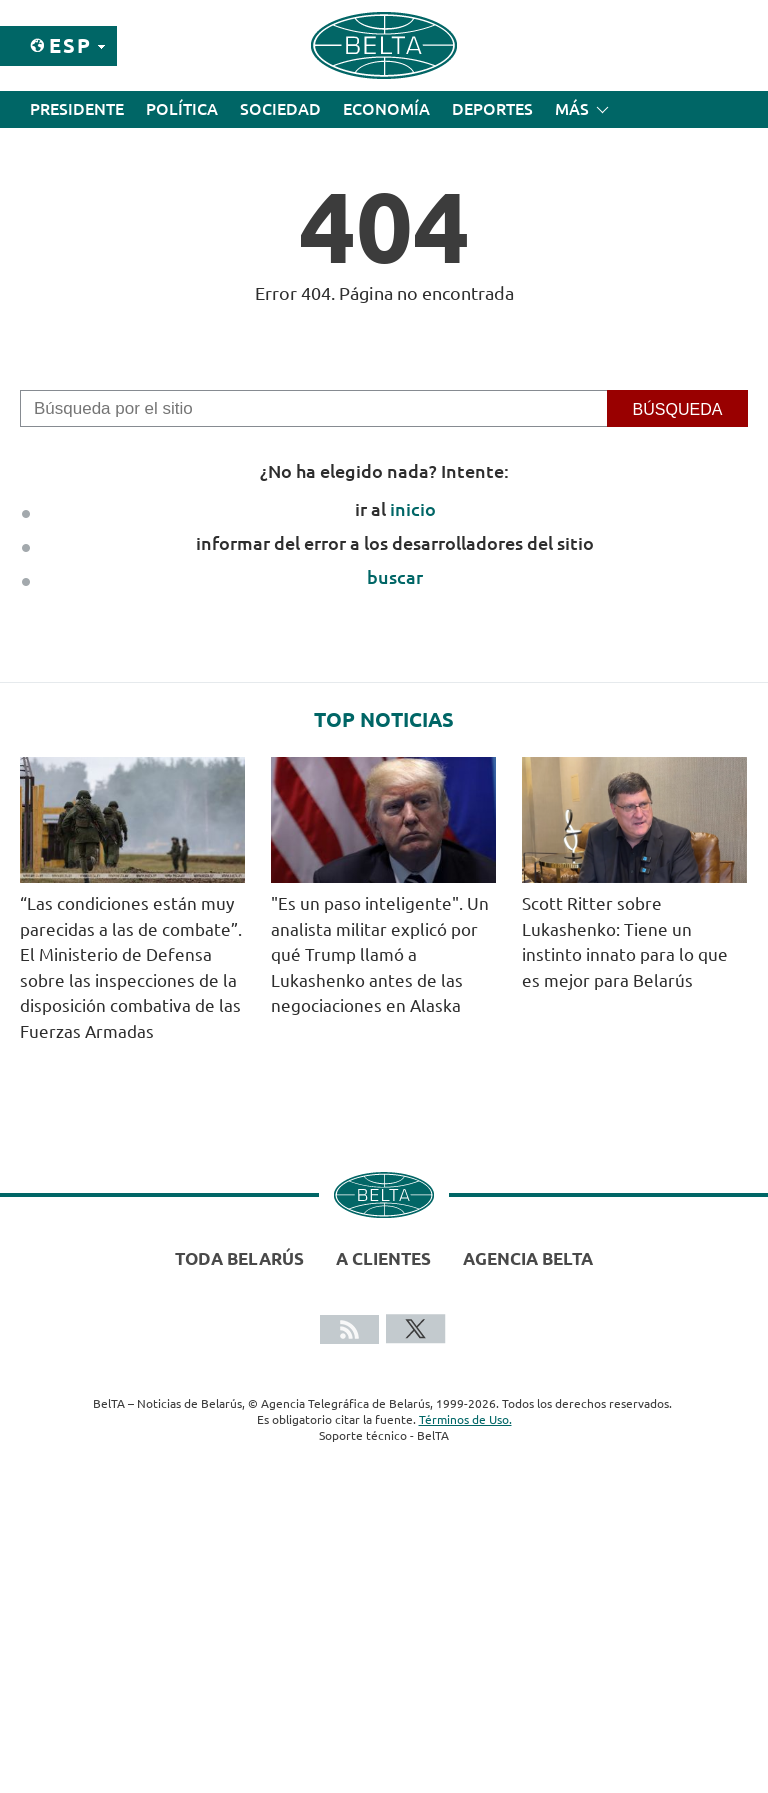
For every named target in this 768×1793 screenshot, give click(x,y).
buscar (395, 577)
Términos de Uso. (465, 1419)
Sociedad (280, 109)
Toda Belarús (239, 1258)
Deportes (492, 109)
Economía (386, 109)
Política (182, 109)
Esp (70, 45)
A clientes (383, 1258)
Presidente (77, 109)
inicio (413, 509)
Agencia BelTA (528, 1258)
